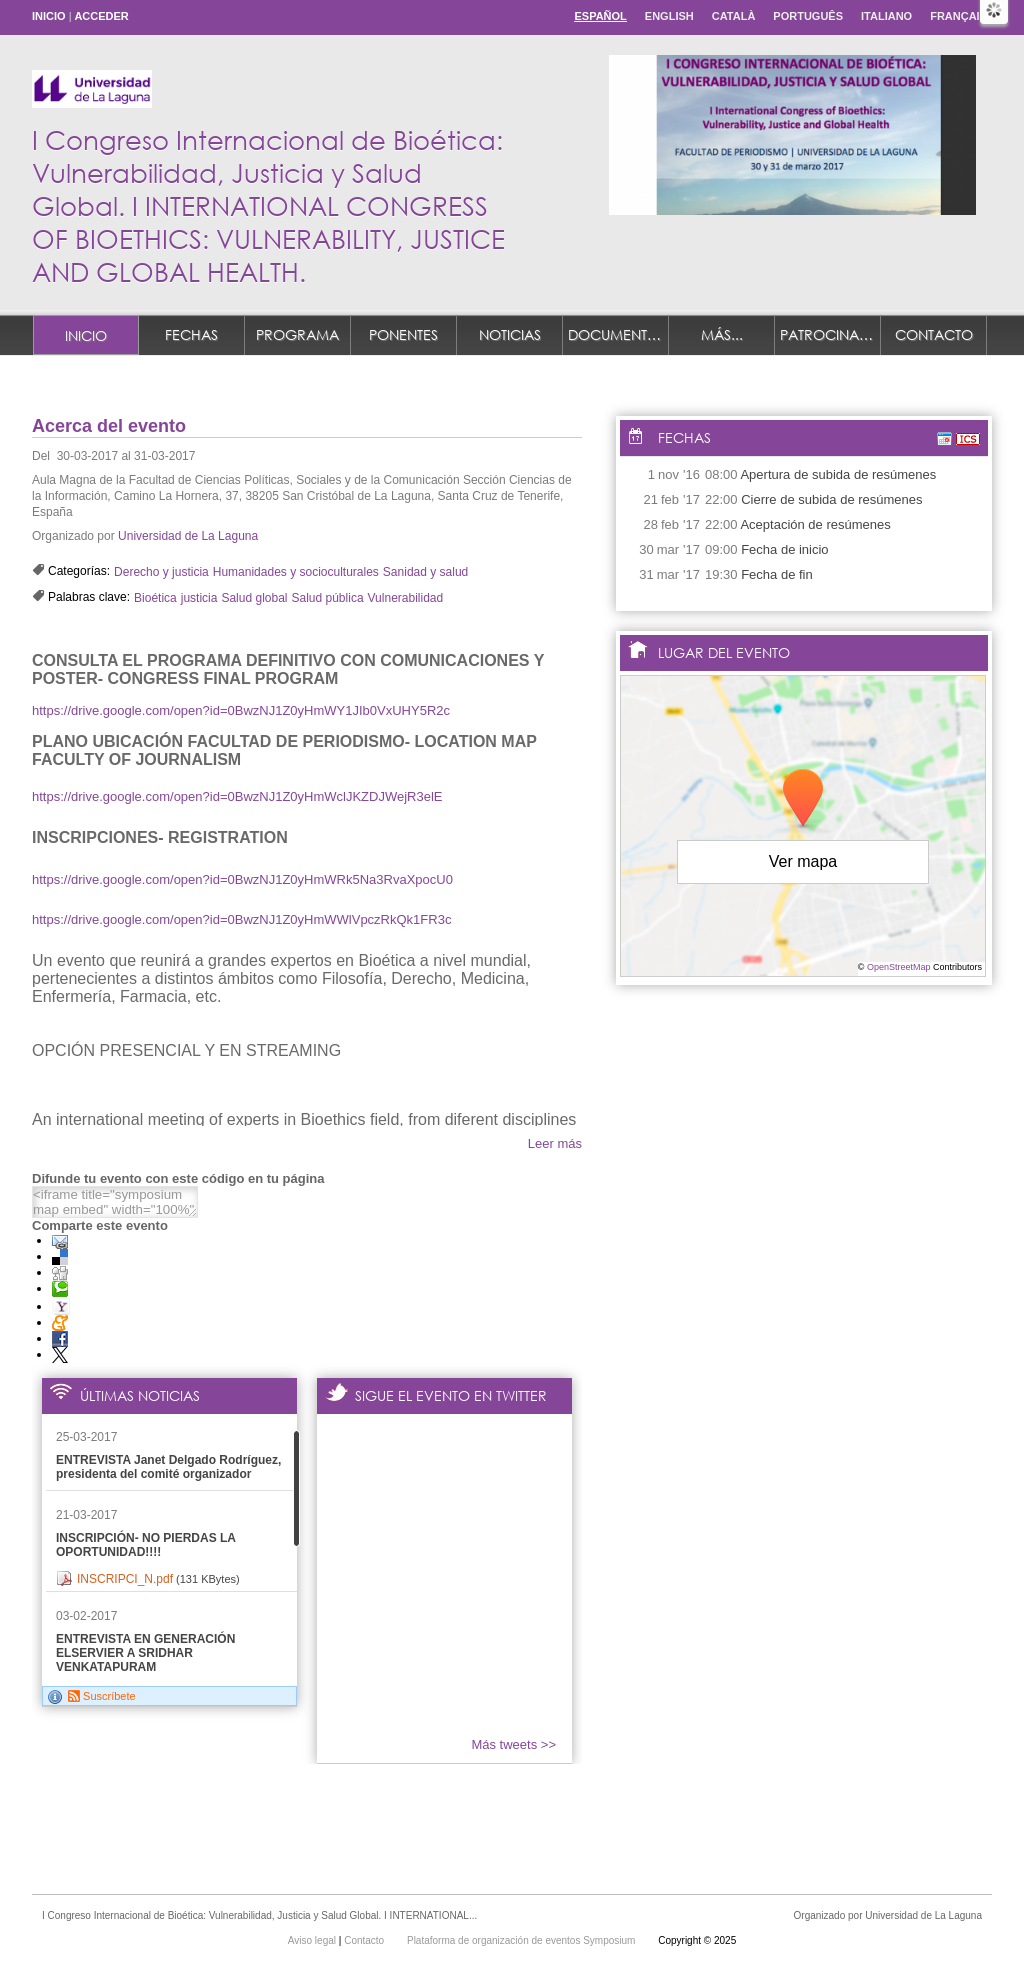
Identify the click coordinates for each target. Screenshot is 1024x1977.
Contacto (934, 334)
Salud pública (328, 598)
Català (734, 16)
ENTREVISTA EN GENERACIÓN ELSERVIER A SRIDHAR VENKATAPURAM (145, 1653)
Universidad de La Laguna (188, 536)
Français (958, 16)
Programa (297, 334)
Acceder (101, 16)
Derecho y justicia (161, 572)
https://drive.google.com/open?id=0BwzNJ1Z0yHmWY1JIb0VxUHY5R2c (241, 710)
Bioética (155, 598)
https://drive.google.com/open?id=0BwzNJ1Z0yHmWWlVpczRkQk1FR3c (241, 919)
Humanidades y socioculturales (296, 572)
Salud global (254, 598)
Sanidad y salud (425, 572)
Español (600, 16)
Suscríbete (102, 1696)
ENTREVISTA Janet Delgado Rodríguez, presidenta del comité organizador (168, 1467)
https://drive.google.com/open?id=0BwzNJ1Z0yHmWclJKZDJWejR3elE (237, 796)
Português (808, 16)
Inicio (49, 16)
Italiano (886, 16)
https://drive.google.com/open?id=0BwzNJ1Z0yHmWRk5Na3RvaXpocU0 (242, 879)
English (669, 16)
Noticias (510, 334)
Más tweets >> (513, 1744)
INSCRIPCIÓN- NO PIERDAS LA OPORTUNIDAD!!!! (146, 1545)
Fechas (191, 334)
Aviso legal (313, 1940)
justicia (199, 598)
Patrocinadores (830, 334)
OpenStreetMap (899, 967)
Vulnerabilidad (406, 598)
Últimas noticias (140, 1395)
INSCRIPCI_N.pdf (125, 1579)
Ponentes (403, 334)
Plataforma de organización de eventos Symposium (522, 1940)
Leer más (555, 1143)
